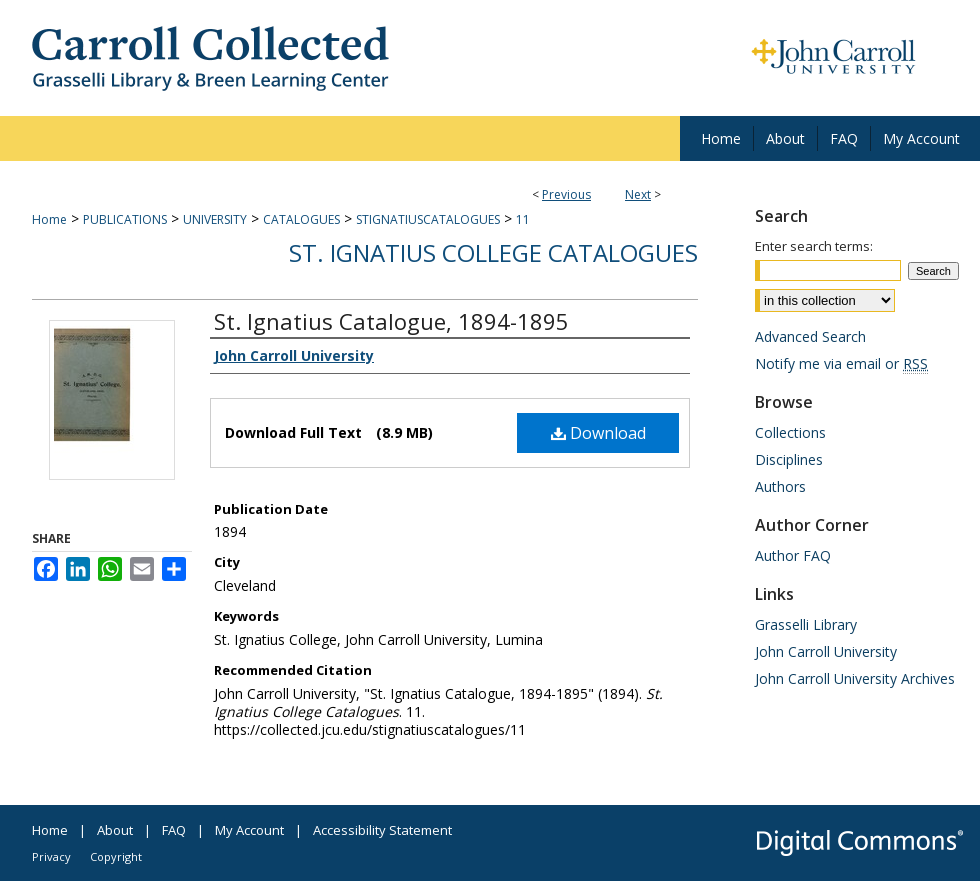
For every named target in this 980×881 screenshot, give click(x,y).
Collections (790, 432)
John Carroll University (826, 651)
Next (638, 194)
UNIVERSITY (215, 219)
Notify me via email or (841, 363)
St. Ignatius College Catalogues (493, 252)
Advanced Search (810, 336)
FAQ (174, 830)
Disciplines (789, 459)
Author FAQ (793, 555)
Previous (566, 194)
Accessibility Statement (382, 830)
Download (598, 433)
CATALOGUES (301, 219)
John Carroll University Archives (855, 678)
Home (49, 219)
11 (523, 219)
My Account (249, 830)
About (115, 830)
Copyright (116, 856)
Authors (780, 486)
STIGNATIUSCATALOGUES (428, 219)
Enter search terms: (814, 246)
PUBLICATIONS (125, 219)
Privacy (51, 856)
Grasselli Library (806, 624)
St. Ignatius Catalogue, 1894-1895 (391, 321)
